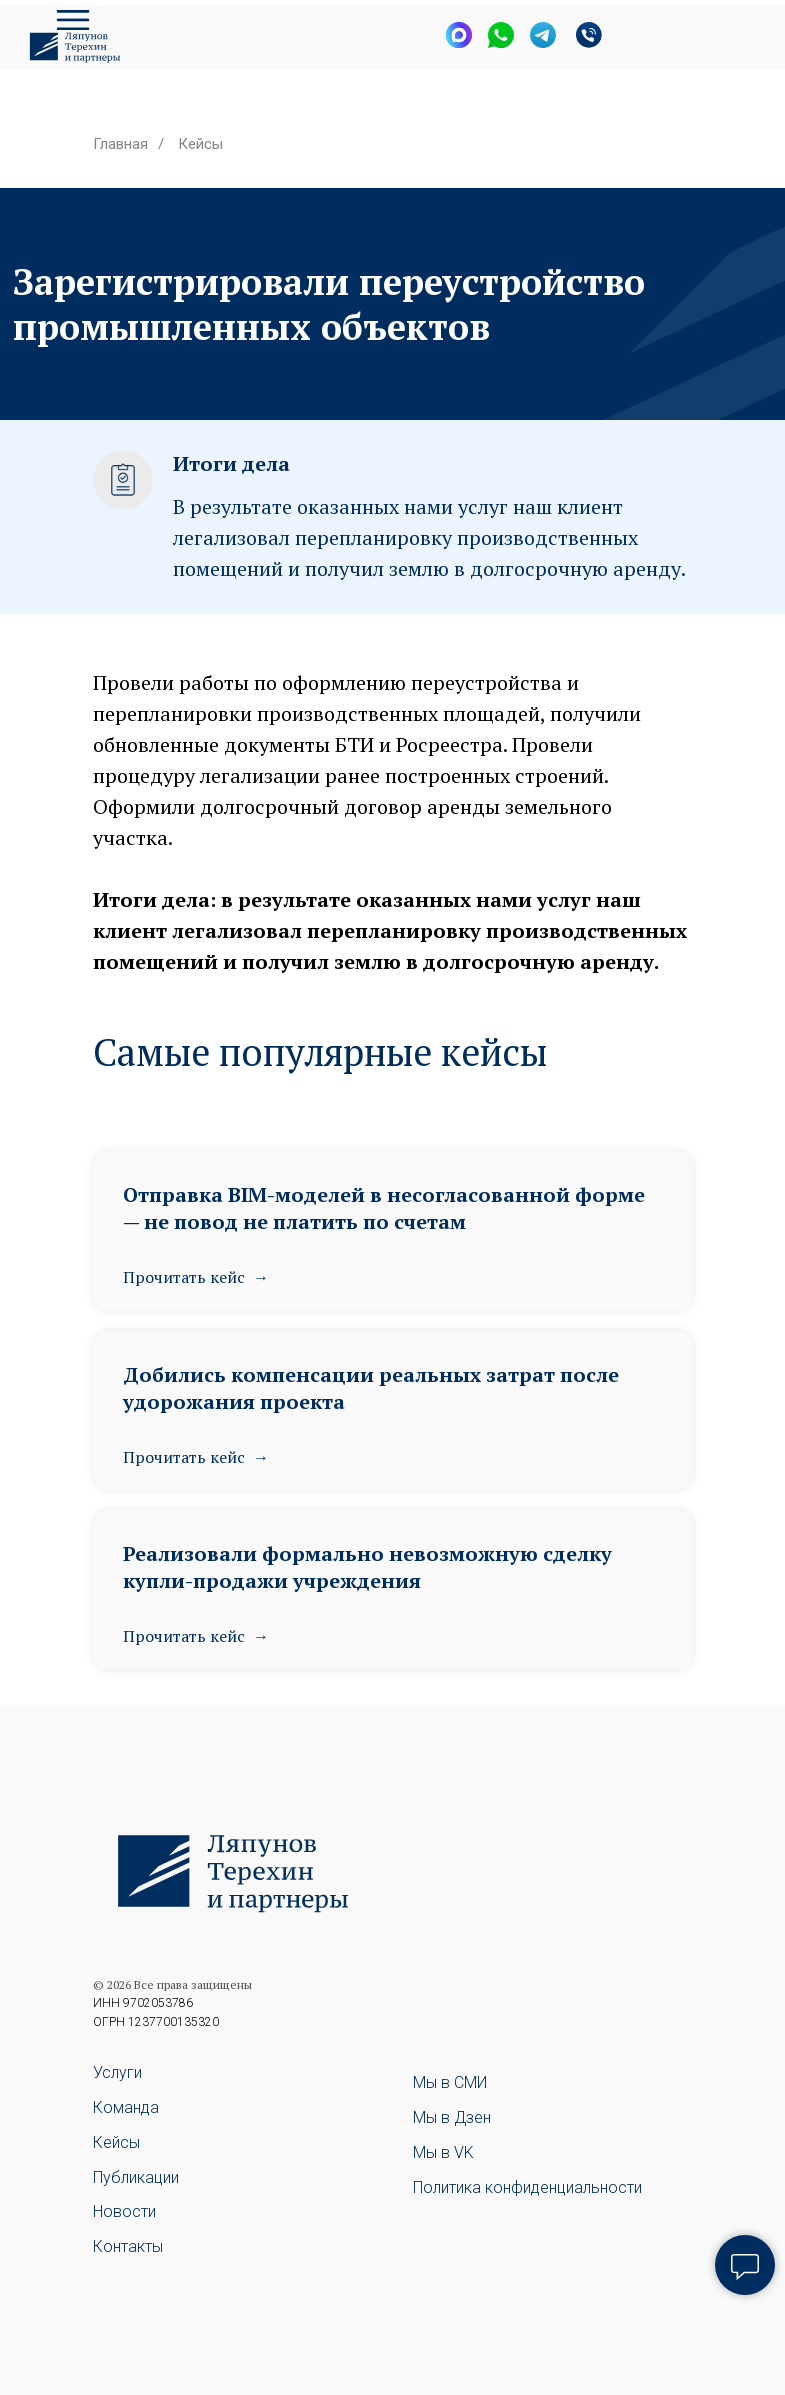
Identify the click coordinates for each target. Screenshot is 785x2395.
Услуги (117, 2072)
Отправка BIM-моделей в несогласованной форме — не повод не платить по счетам (384, 1208)
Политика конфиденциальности (527, 2187)
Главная (120, 144)
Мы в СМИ (450, 2082)
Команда (126, 2107)
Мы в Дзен (452, 2117)
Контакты (128, 2246)
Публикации (136, 2177)
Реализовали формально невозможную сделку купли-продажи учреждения (367, 1567)
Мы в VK (443, 2152)
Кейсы (200, 144)
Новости (124, 2211)
